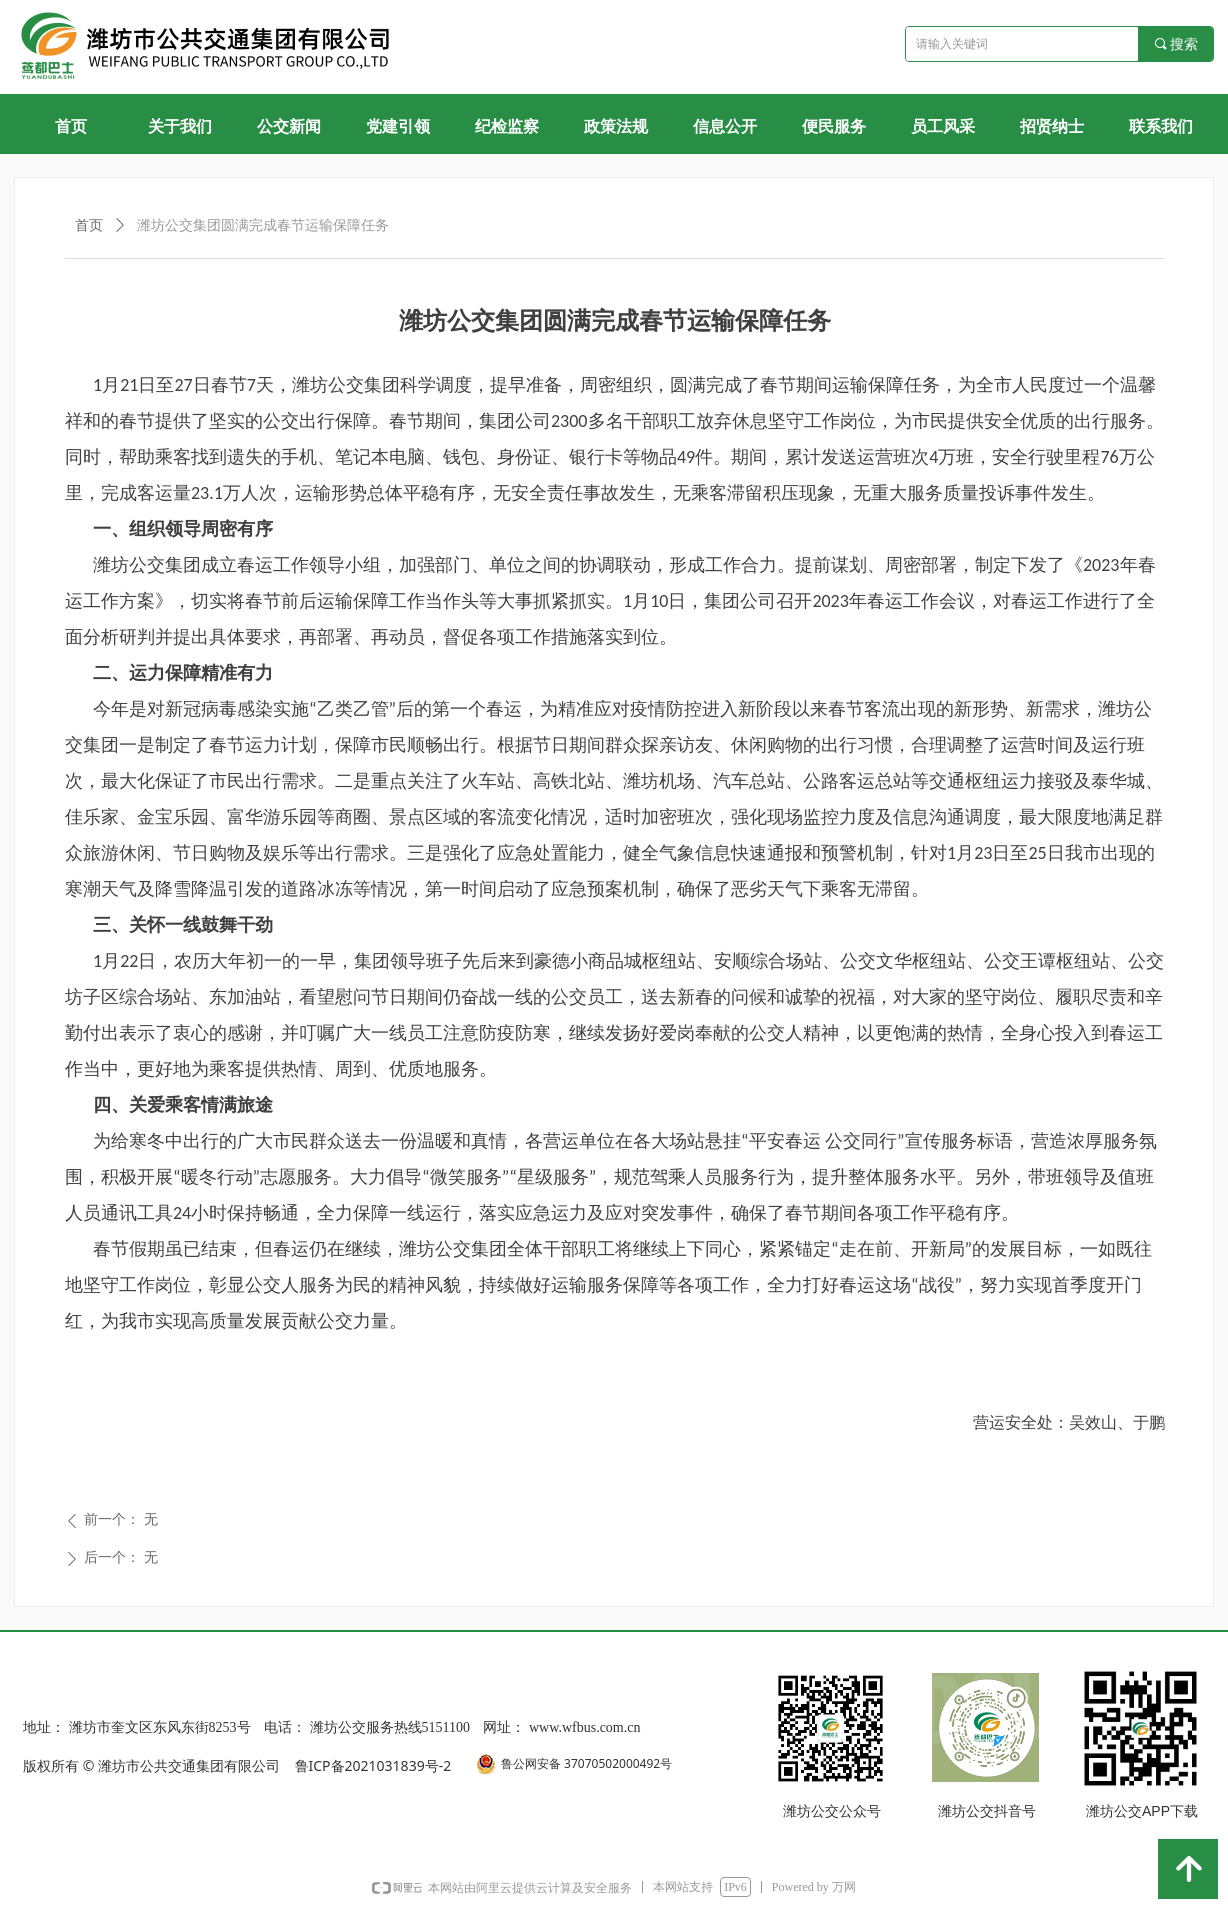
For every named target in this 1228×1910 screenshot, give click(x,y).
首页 (89, 225)
